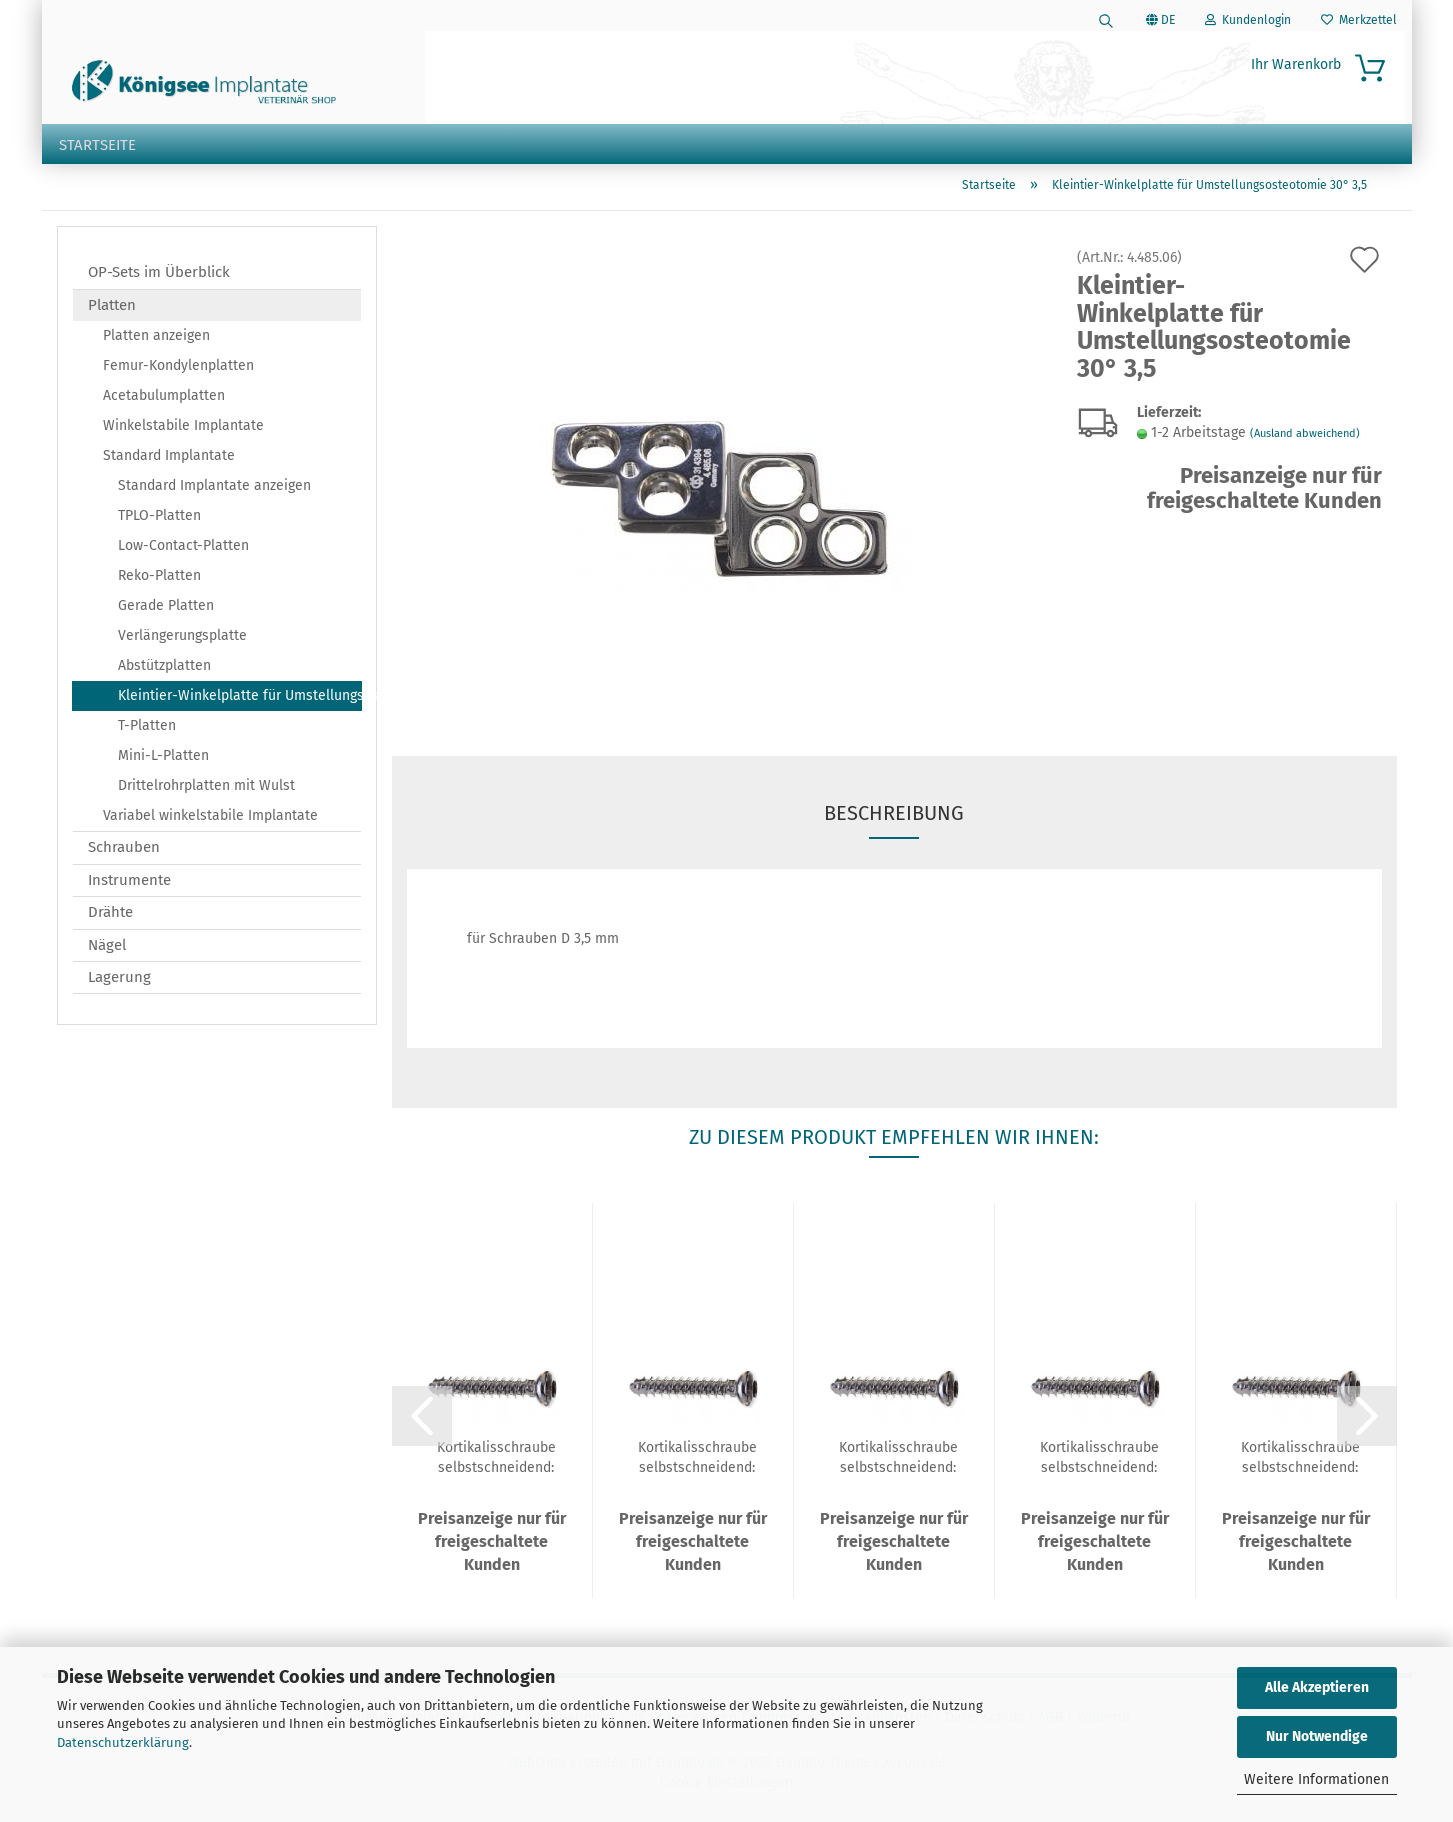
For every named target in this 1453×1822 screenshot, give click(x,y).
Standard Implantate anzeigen (214, 489)
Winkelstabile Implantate (183, 429)
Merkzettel (1359, 20)
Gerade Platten (166, 609)
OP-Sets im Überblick (159, 276)
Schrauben (124, 851)
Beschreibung (894, 817)
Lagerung (119, 981)
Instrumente (129, 883)
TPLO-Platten (159, 519)
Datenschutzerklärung (123, 1742)
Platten (112, 308)
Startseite (97, 145)
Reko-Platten (159, 579)
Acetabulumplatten (164, 399)
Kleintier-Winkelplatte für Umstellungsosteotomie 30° (240, 699)
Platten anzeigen (156, 339)
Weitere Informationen (1316, 1779)
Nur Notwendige (1317, 1736)
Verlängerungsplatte (182, 639)
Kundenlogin (1248, 20)
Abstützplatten (164, 669)
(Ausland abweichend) (1305, 437)
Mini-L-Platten (163, 759)
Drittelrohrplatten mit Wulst (206, 789)
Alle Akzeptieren (1317, 1687)
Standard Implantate (169, 459)
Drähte (110, 916)
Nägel (107, 948)
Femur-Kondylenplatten (178, 369)
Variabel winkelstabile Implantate (210, 819)
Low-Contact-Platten (183, 549)
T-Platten (147, 729)
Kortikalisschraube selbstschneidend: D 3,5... (496, 1460)
